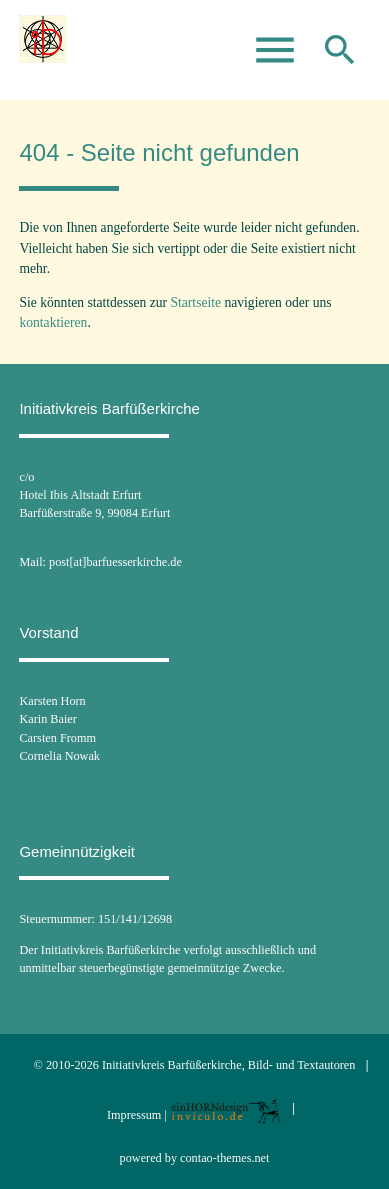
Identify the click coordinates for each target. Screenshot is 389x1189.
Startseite (195, 302)
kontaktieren (53, 322)
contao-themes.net (224, 1158)
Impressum (134, 1115)
